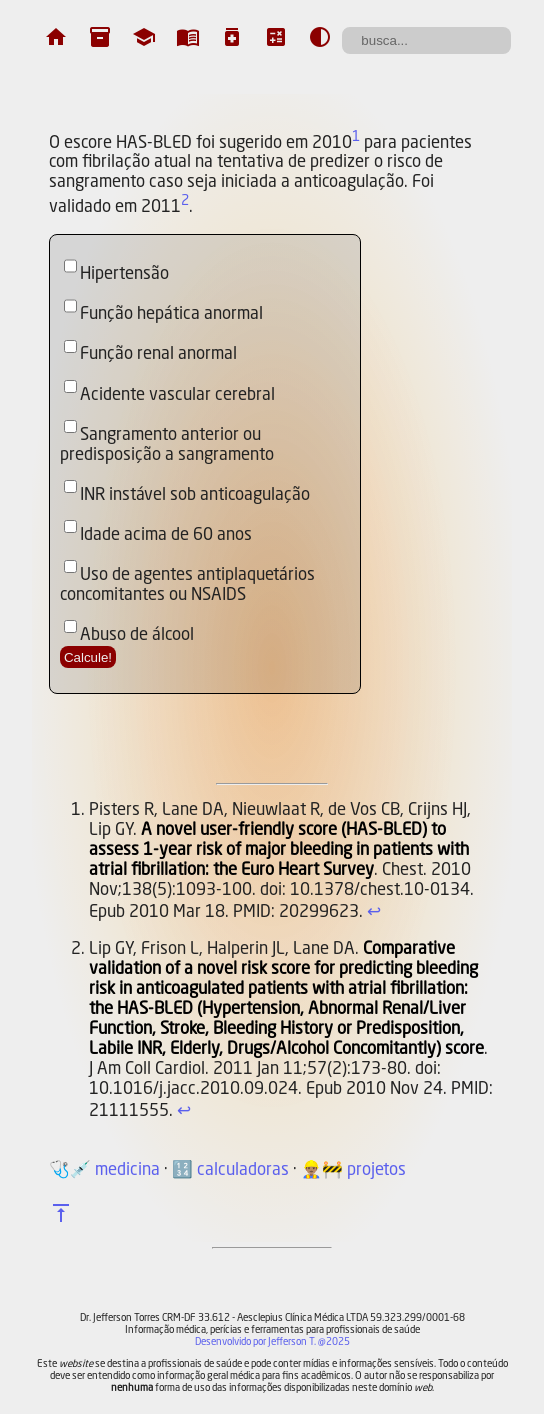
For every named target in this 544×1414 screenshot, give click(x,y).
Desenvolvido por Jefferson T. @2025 (272, 1342)
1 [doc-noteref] (356, 137)
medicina (127, 1170)
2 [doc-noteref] (185, 201)
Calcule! (88, 657)
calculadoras (243, 1170)
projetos (376, 1170)
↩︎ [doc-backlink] (374, 912)
